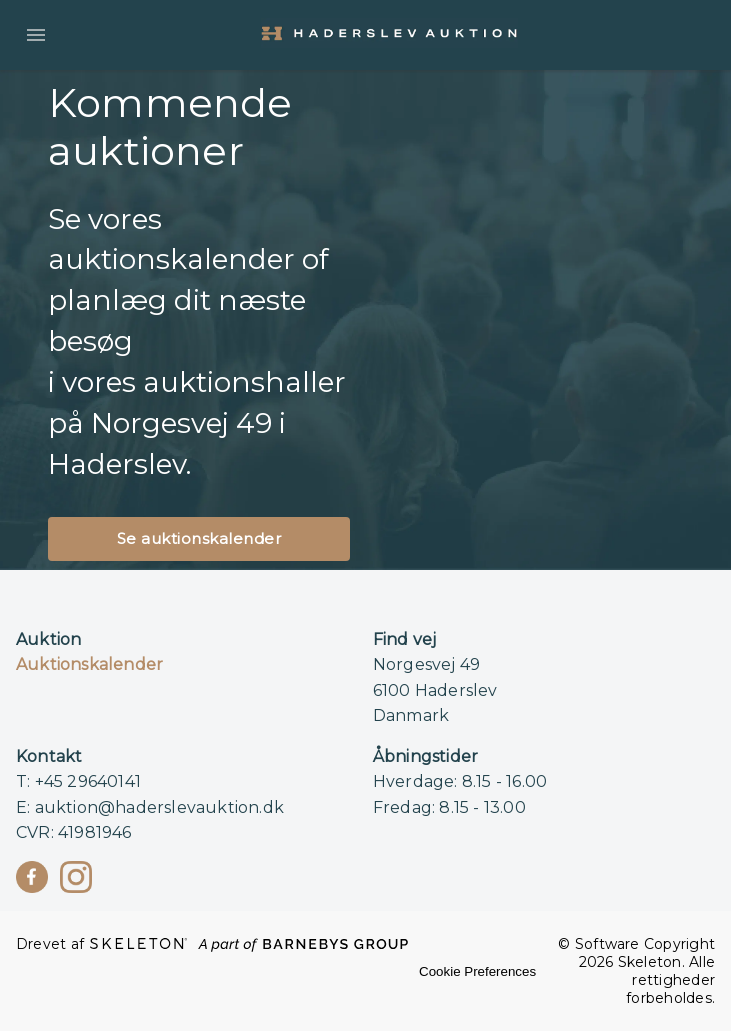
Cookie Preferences (477, 971)
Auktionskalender (89, 664)
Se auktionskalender (199, 538)
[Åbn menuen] (36, 35)
